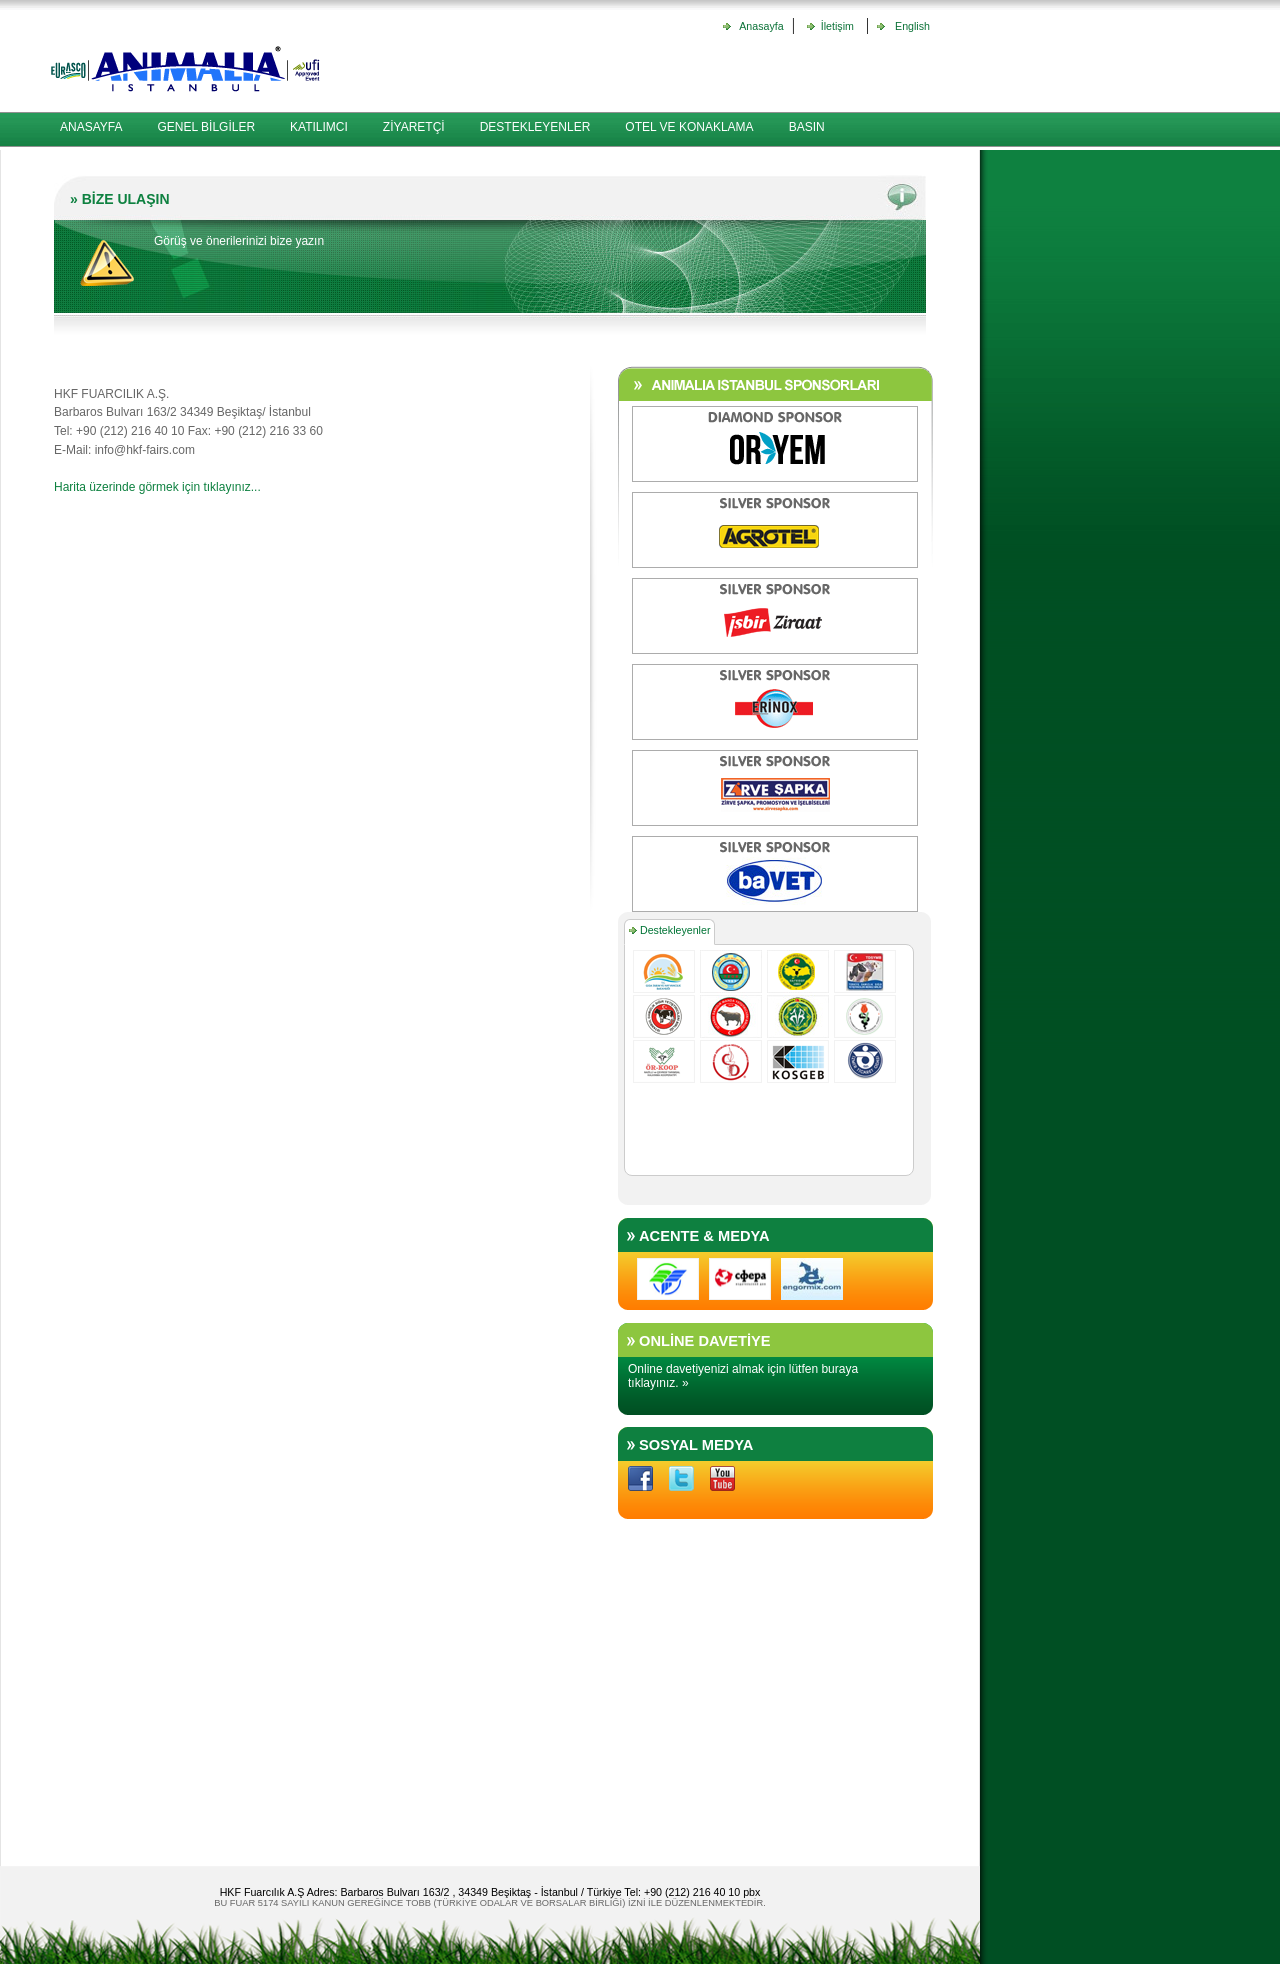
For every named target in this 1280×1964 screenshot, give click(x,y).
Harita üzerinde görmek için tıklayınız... (157, 487)
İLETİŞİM (85, 162)
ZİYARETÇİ (414, 127)
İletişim (834, 26)
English (909, 26)
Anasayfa (761, 26)
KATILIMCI (319, 127)
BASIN (807, 127)
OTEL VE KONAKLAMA (689, 127)
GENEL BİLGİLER (206, 127)
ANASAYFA (91, 127)
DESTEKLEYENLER (535, 127)
